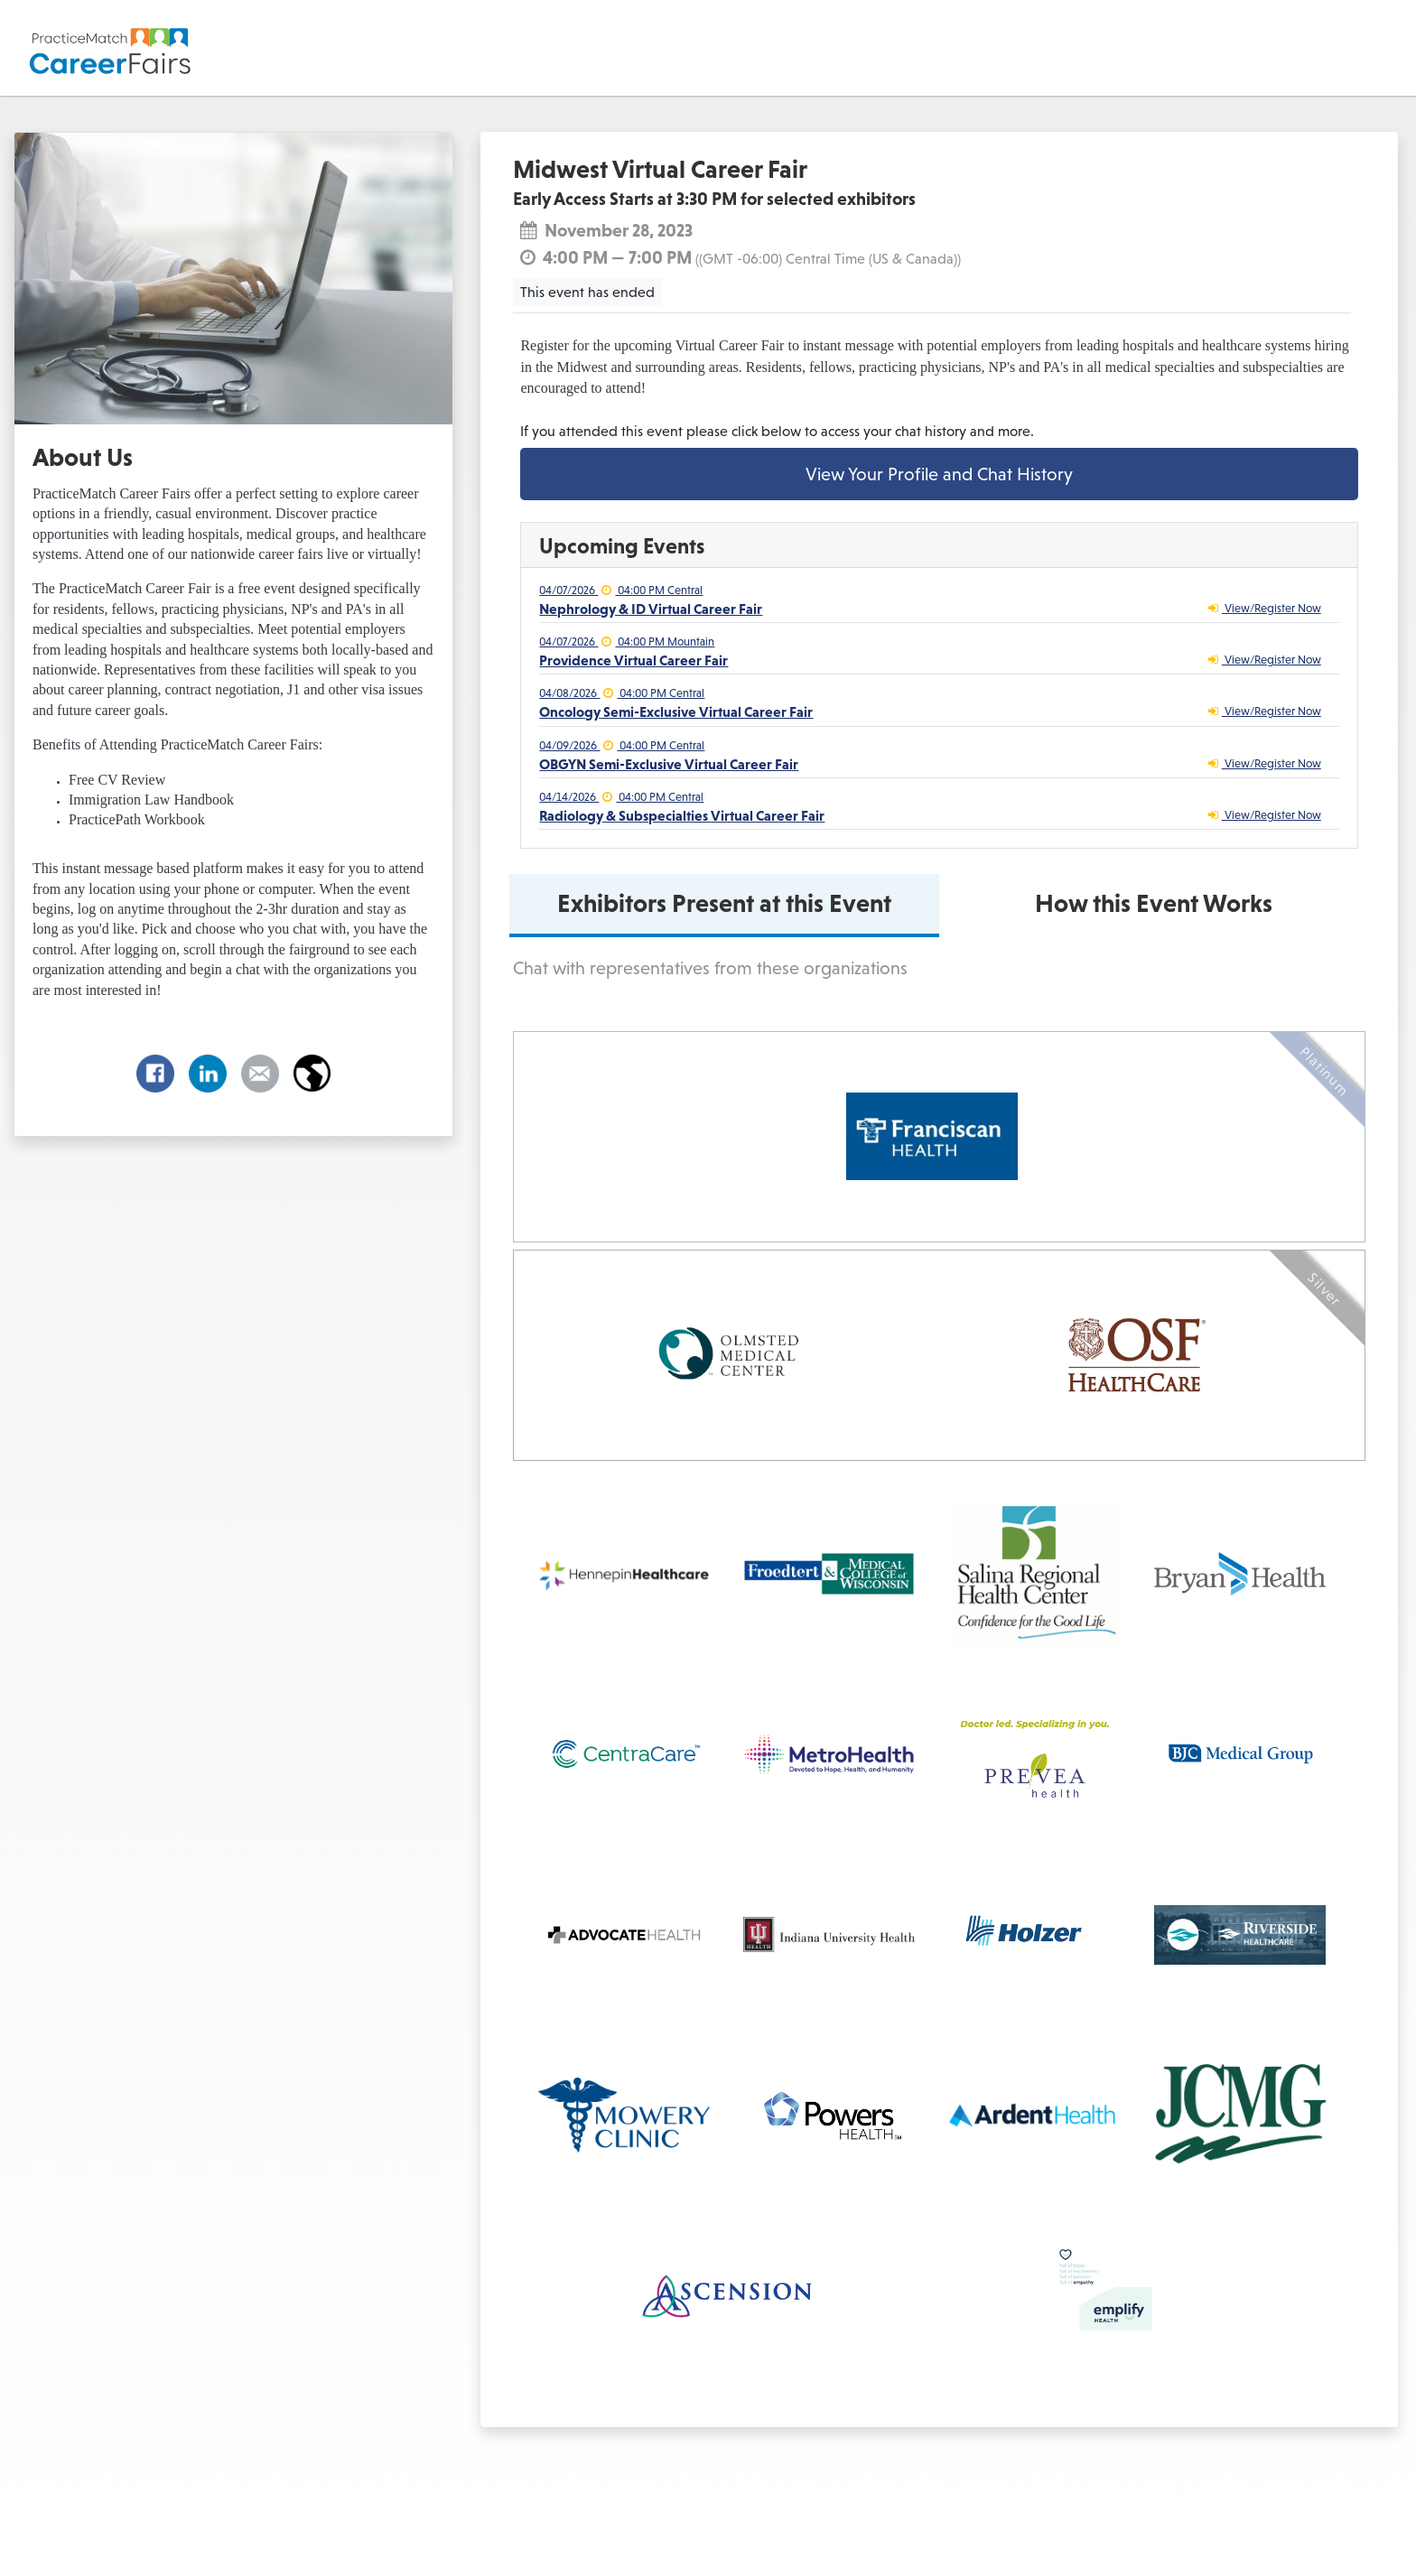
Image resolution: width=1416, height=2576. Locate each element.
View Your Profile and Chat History (939, 474)
